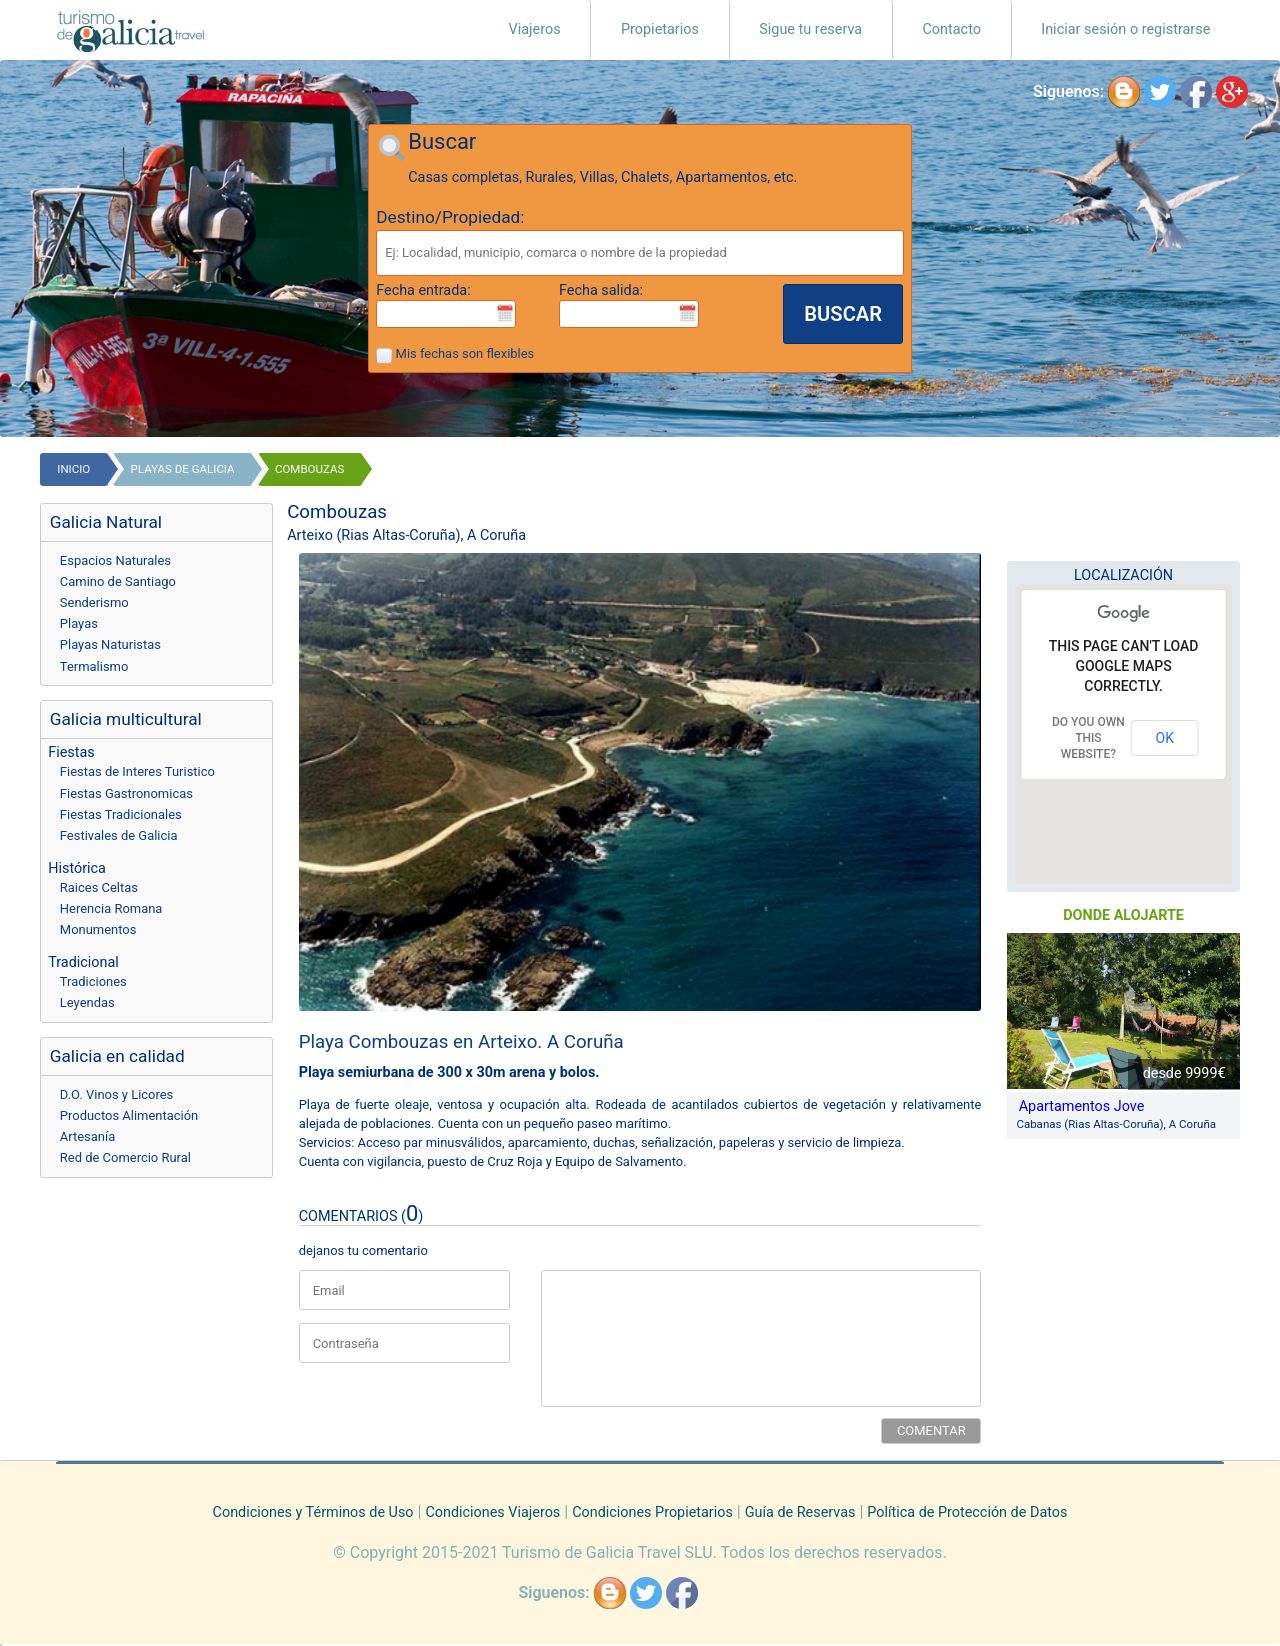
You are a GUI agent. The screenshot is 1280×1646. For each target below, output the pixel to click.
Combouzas (309, 469)
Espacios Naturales (115, 560)
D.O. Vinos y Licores (116, 1094)
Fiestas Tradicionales (121, 814)
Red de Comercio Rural (125, 1157)
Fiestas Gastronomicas (126, 793)
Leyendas (87, 1002)
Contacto (951, 29)
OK (1165, 738)
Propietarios (660, 29)
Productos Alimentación (129, 1115)
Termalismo (94, 666)
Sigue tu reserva (810, 29)
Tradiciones (93, 981)
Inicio (73, 469)
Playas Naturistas (110, 644)
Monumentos (98, 929)
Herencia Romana (111, 908)
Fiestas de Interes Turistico (137, 771)
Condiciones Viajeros (492, 1512)
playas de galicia (183, 469)
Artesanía (87, 1136)
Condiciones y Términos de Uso (313, 1512)
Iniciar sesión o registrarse (1125, 29)
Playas (79, 623)
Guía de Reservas (800, 1512)
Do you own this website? (1088, 738)
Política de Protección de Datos (967, 1512)
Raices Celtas (99, 887)
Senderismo (94, 602)
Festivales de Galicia (119, 835)
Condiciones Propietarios (652, 1512)
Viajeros (535, 29)
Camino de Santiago (118, 581)
